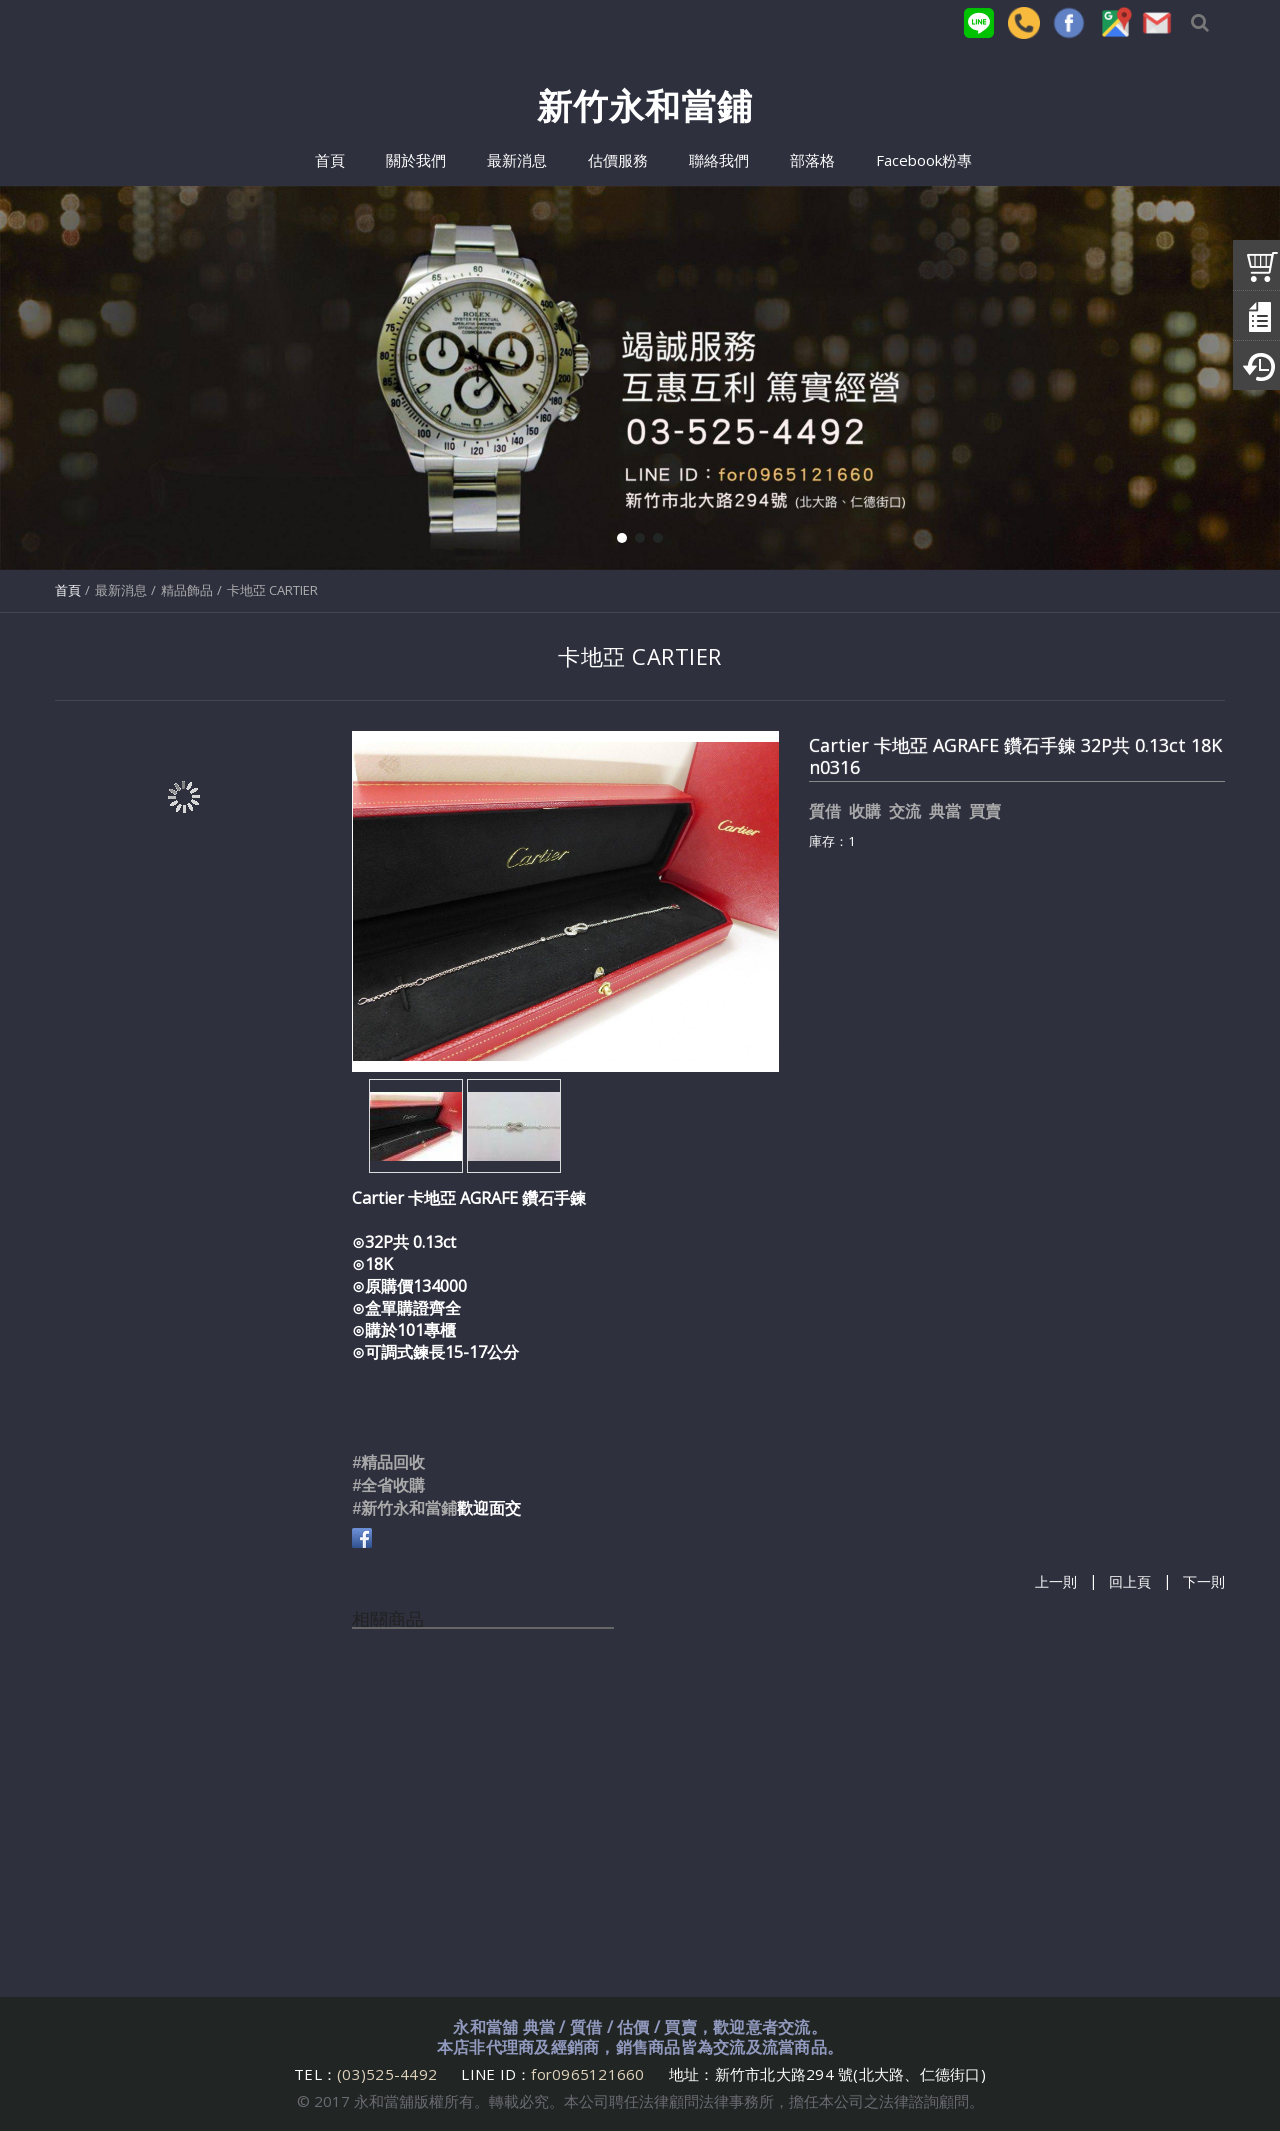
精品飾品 (187, 590)
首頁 (68, 590)
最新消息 (121, 590)
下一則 (1204, 1582)
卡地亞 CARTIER (272, 590)
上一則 (1056, 1582)
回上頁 (1130, 1582)
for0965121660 (587, 2074)
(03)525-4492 (389, 2074)
